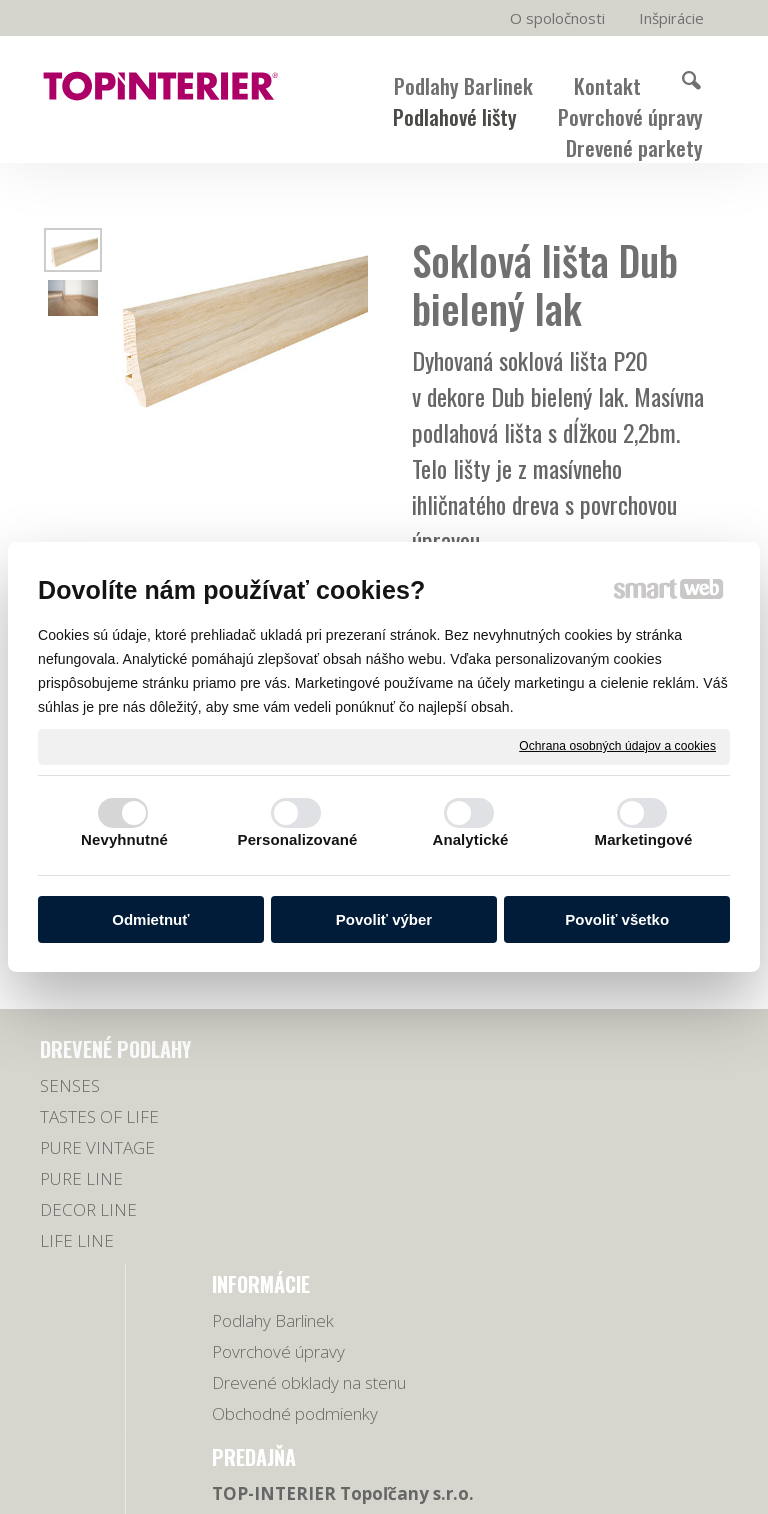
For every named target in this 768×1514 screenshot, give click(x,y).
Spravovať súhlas (489, 1487)
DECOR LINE (88, 1239)
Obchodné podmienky (261, 1213)
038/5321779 (656, 1092)
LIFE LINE (77, 1270)
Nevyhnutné (124, 839)
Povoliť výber (384, 919)
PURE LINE (81, 1208)
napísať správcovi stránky (580, 1470)
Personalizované (298, 839)
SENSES (70, 1115)
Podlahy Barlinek (281, 1085)
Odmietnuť (150, 919)
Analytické (470, 839)
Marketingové (644, 839)
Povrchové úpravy (286, 1116)
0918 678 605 (657, 1117)
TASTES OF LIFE (99, 1146)
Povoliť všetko (617, 919)
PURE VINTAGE (97, 1177)
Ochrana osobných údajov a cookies (617, 746)
